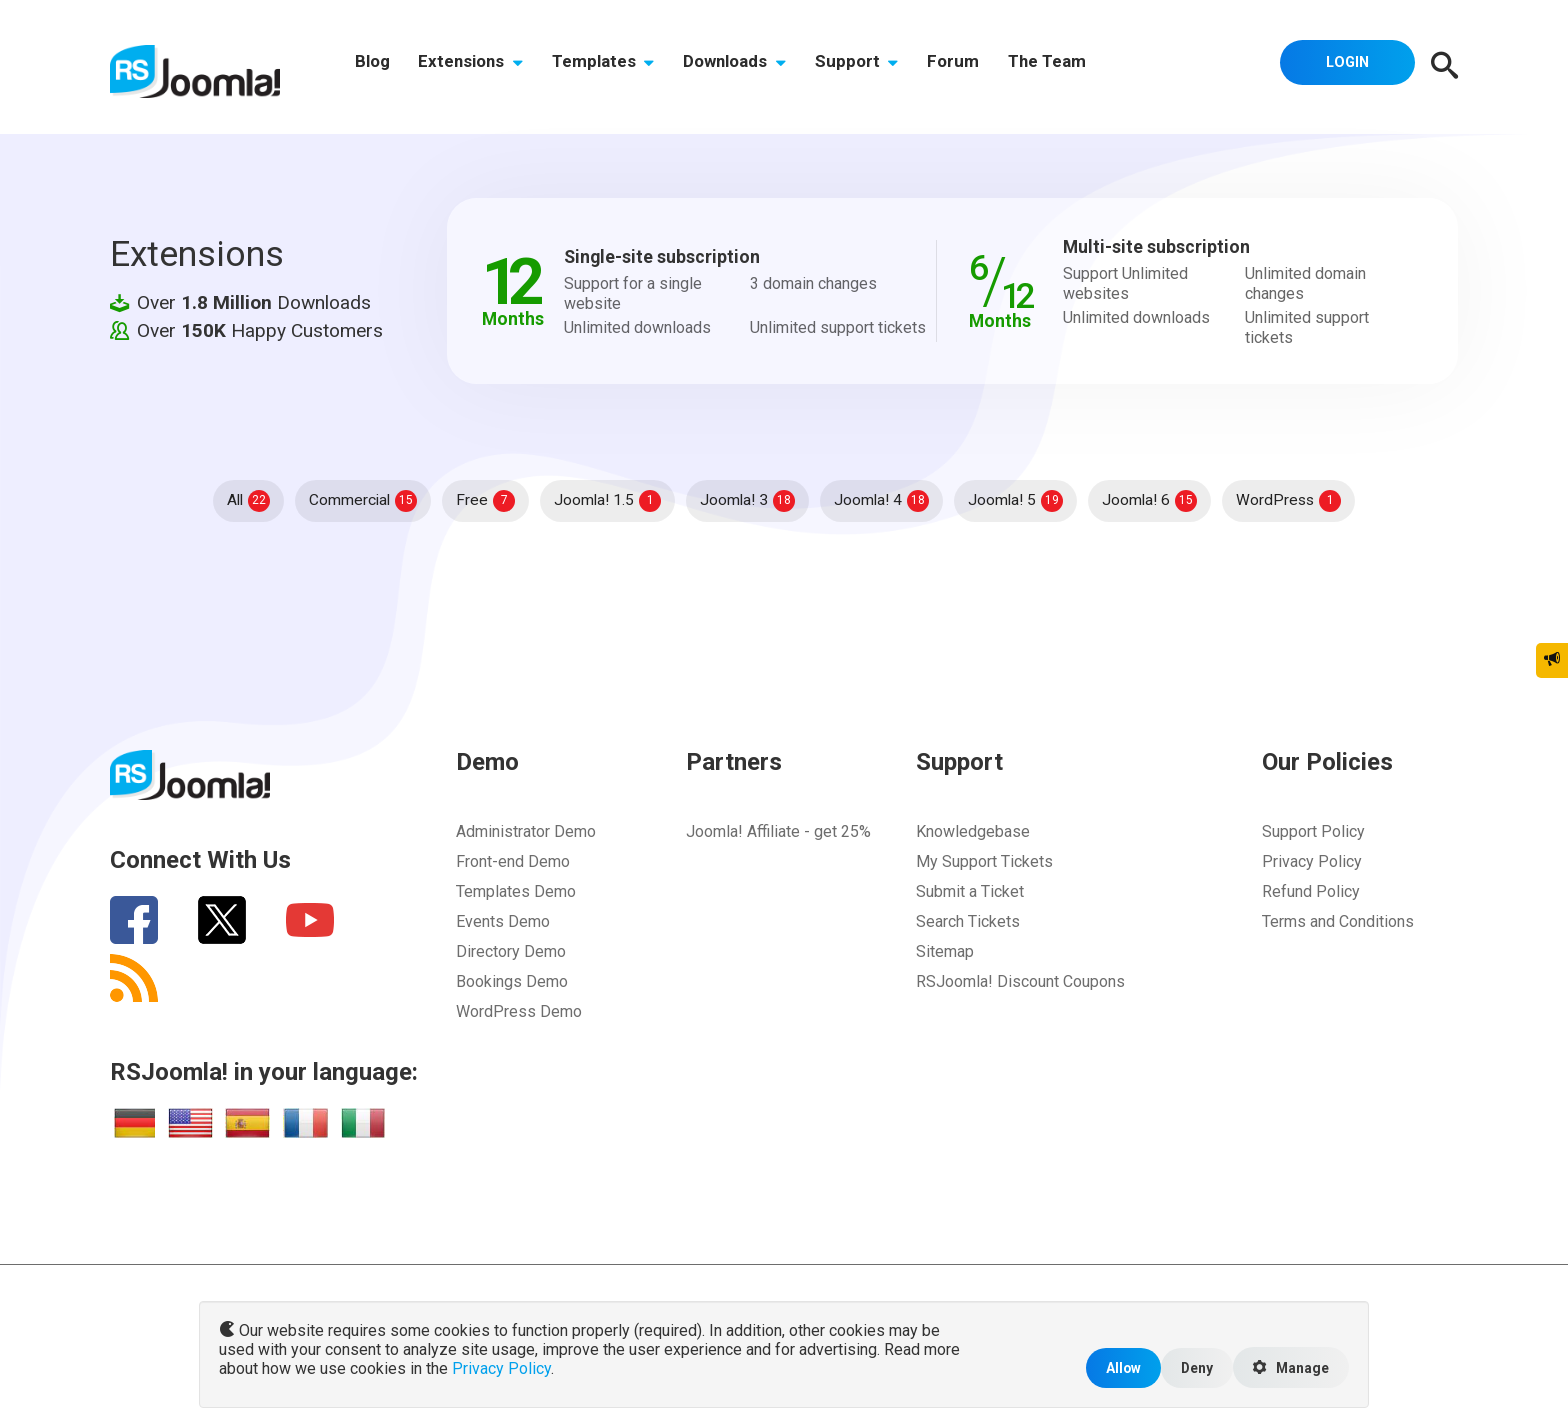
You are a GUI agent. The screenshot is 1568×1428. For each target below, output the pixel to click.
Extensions (475, 67)
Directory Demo (511, 951)
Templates (611, 67)
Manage (1289, 1367)
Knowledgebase (973, 831)
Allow (1116, 1366)
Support (872, 67)
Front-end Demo (513, 861)
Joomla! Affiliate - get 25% (778, 831)
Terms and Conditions (1338, 921)
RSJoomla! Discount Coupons (1020, 981)
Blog (373, 67)
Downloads (746, 67)
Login (1344, 65)
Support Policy (1313, 831)
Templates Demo (516, 891)
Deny (1191, 1366)
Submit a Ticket (970, 891)
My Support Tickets (984, 861)
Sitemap (945, 951)
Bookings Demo (512, 981)
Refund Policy (1311, 891)
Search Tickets (968, 921)
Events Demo (503, 921)
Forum (971, 67)
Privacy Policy (1312, 861)
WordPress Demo (519, 1011)
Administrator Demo (526, 831)
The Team (1068, 67)
